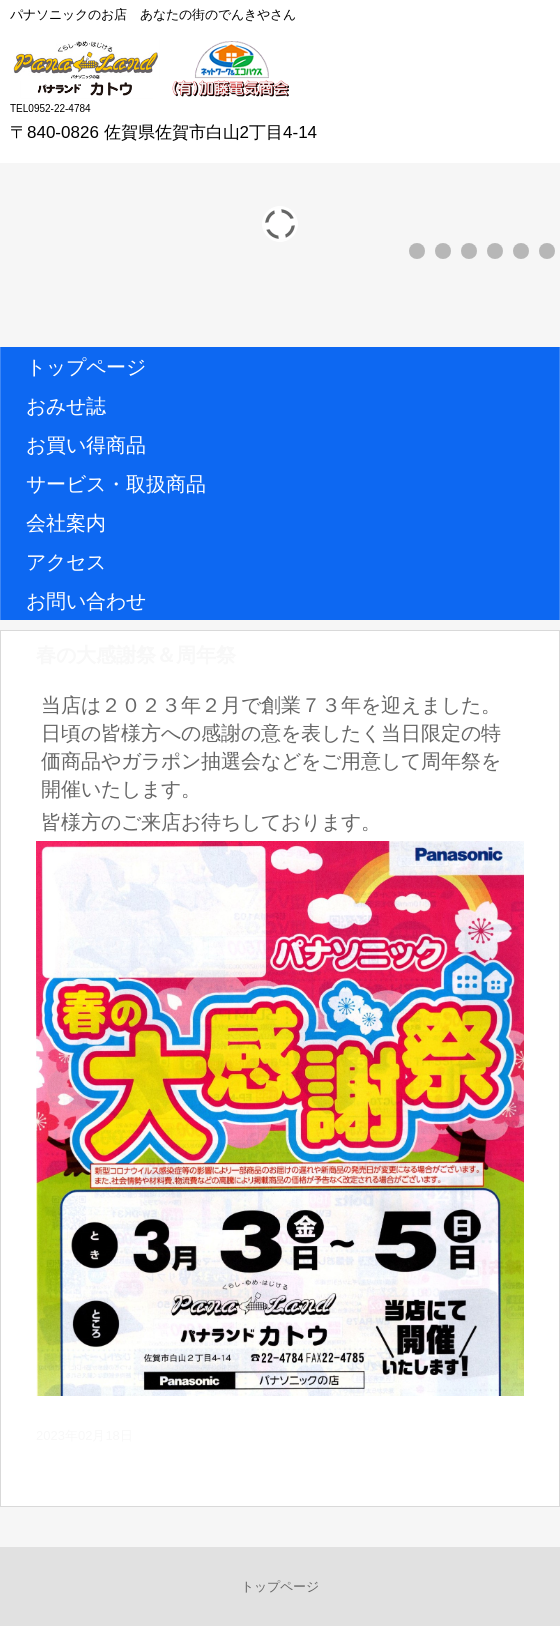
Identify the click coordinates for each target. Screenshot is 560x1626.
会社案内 (66, 523)
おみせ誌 (66, 406)
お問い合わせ (86, 601)
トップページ (86, 367)
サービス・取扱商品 (116, 484)
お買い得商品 (86, 445)
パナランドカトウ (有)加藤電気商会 (157, 69)
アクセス (66, 562)
